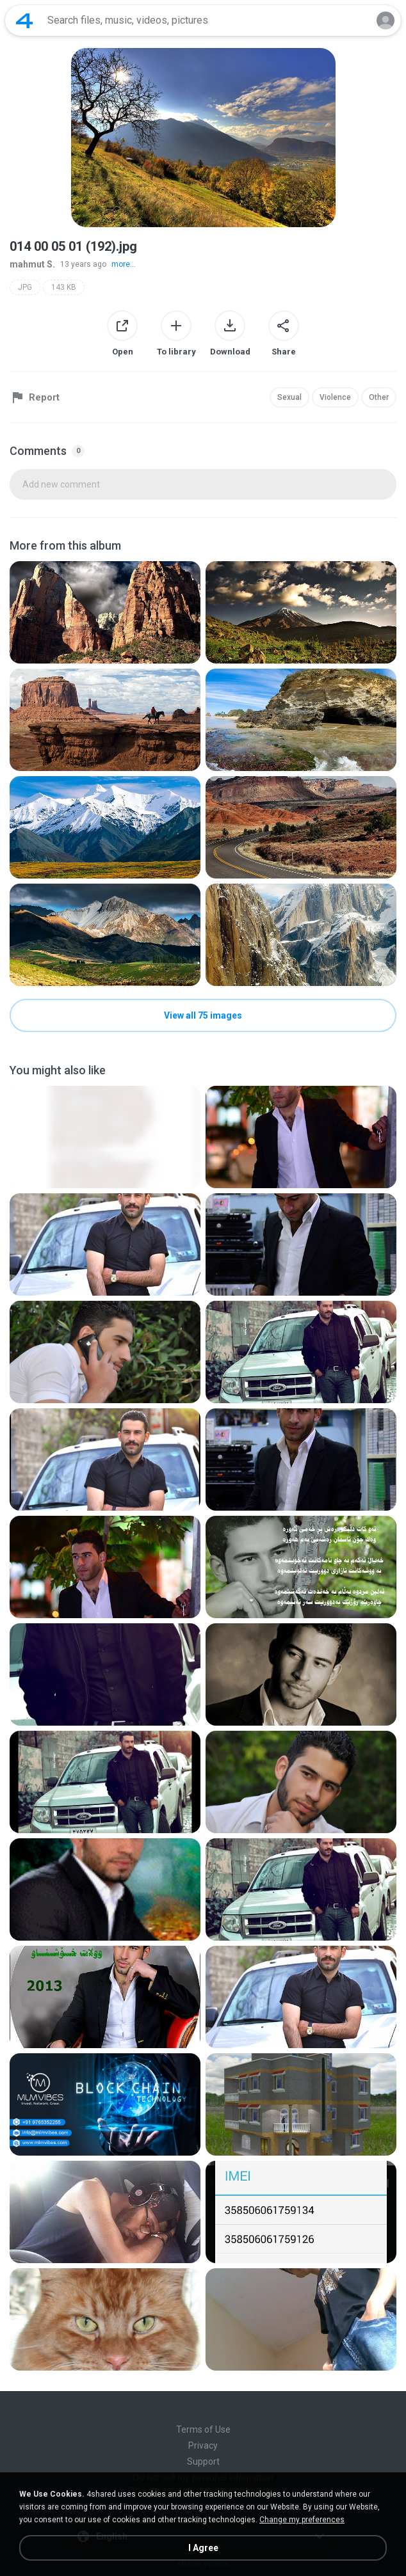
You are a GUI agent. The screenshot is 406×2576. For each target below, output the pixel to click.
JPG (25, 287)
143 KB (63, 287)
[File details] (105, 612)
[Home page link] (24, 20)
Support (203, 2461)
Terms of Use (203, 2429)
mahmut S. (32, 264)
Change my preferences (302, 2519)
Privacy (203, 2445)
